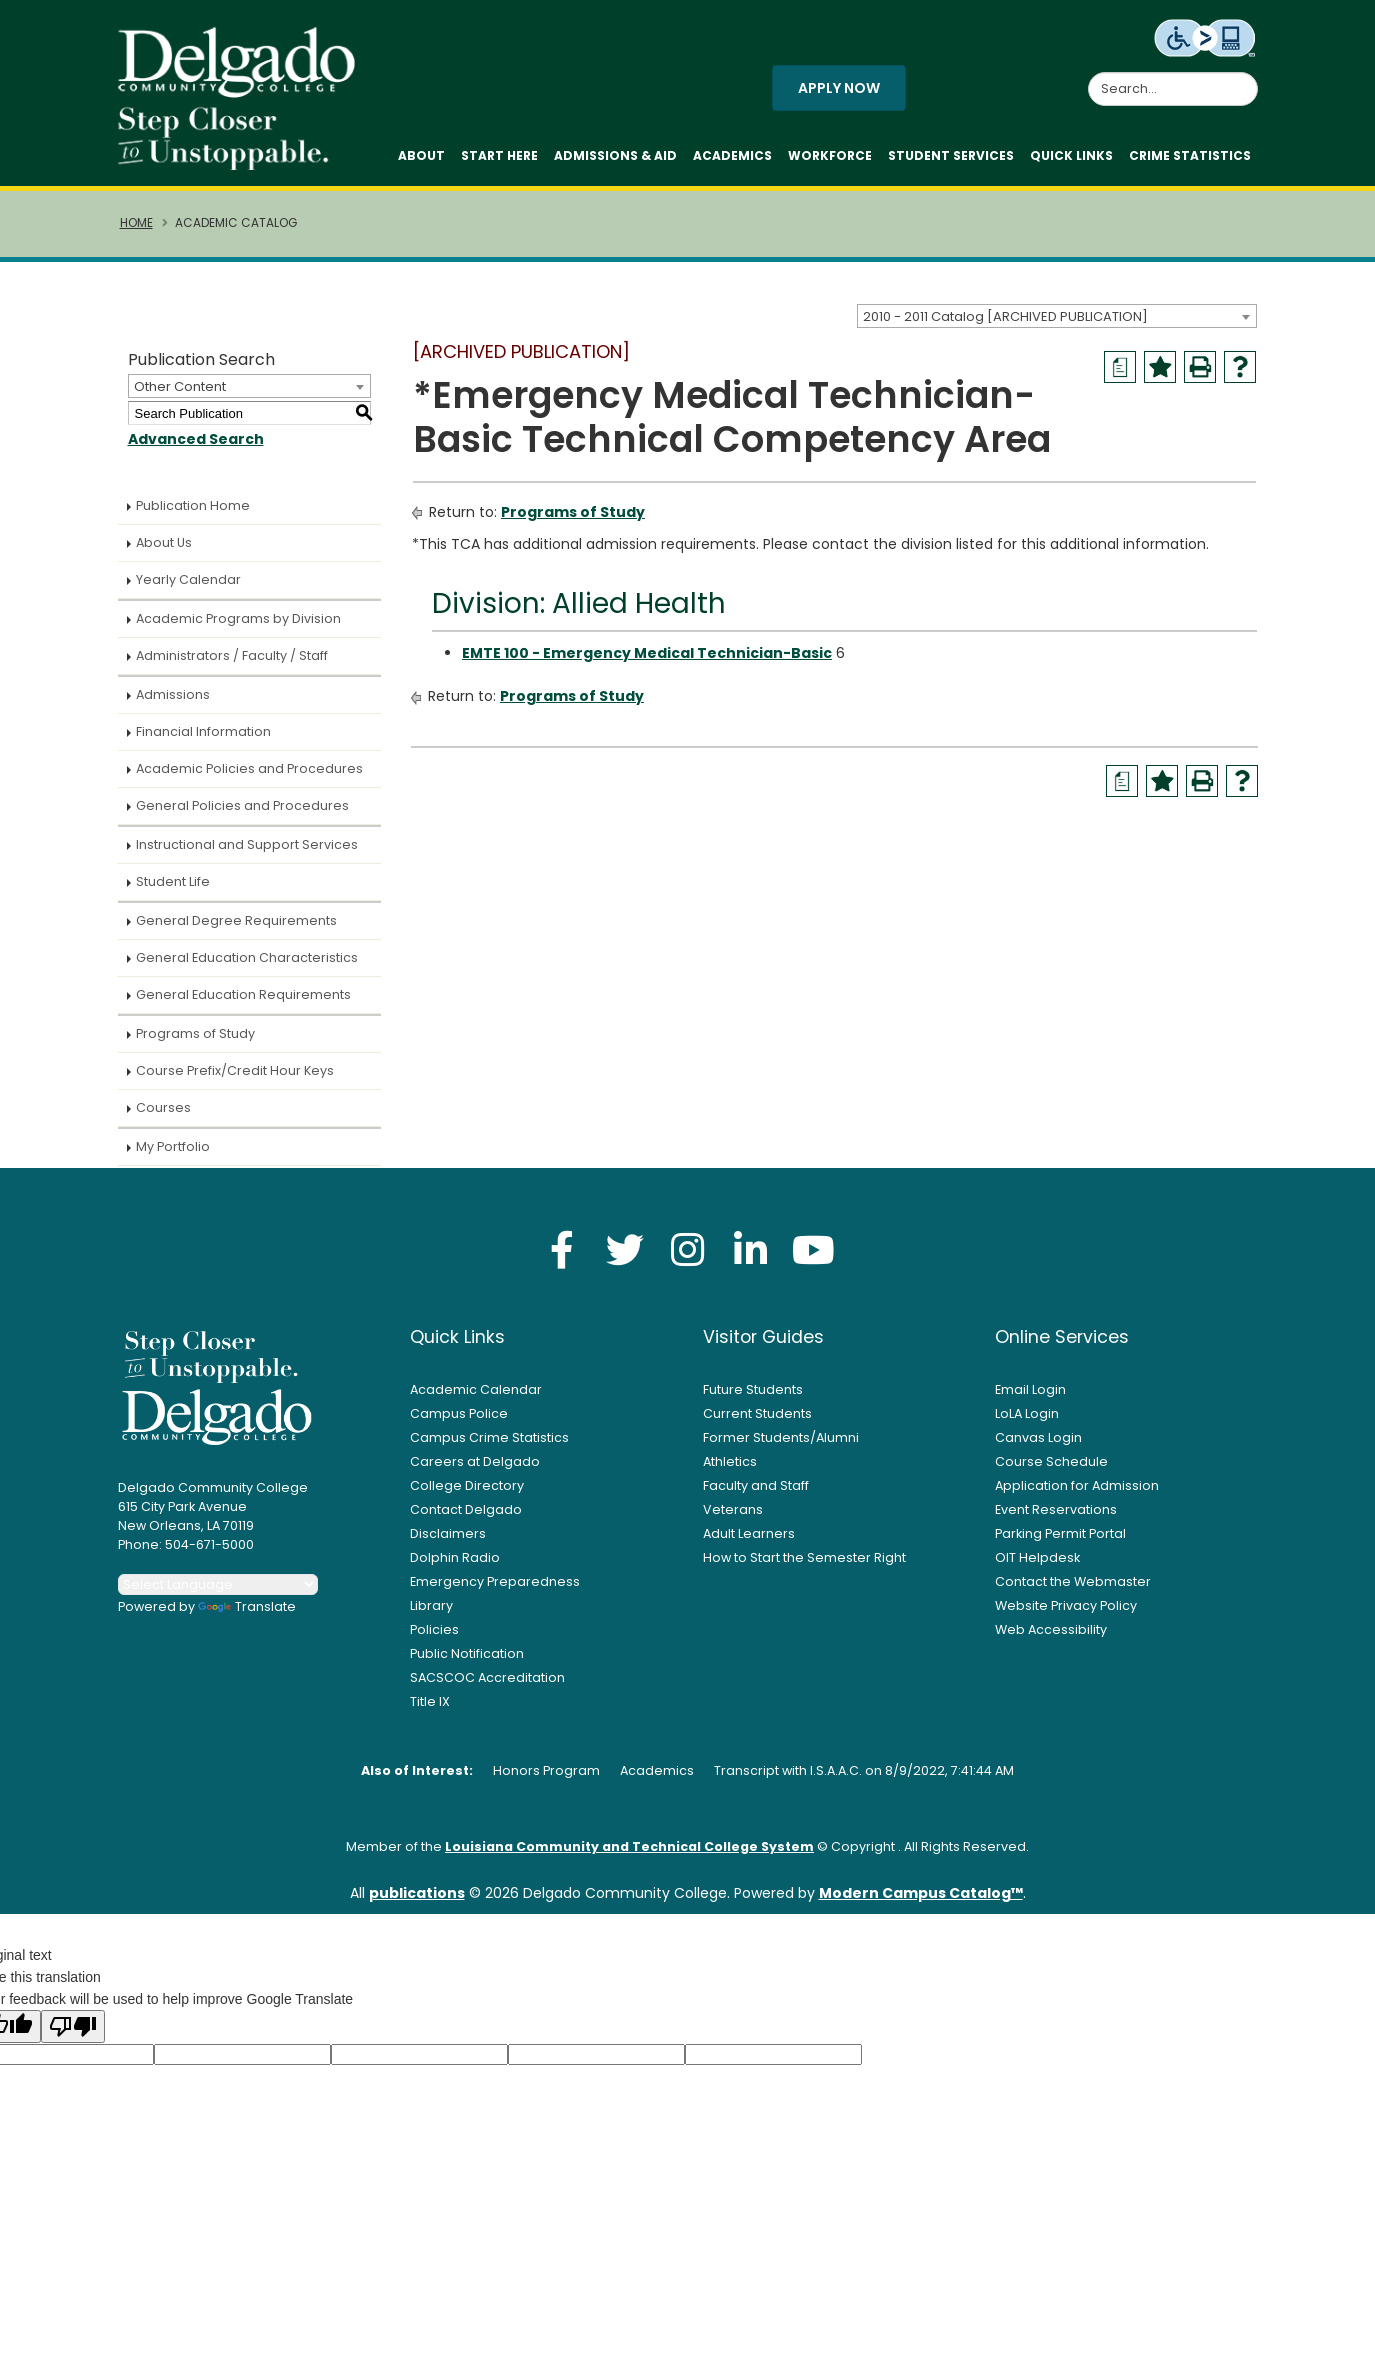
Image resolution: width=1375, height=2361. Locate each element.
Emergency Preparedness (495, 1589)
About (421, 159)
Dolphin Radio (455, 1565)
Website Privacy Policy (1066, 1613)
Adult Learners (749, 1541)
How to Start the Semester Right (804, 1565)
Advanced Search (196, 447)
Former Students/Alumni (781, 1445)
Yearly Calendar (188, 587)
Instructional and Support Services (247, 852)
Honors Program (546, 1778)
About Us (164, 550)
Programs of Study (195, 1041)
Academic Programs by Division (238, 626)
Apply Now (839, 92)
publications (417, 1901)
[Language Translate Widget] (218, 1592)
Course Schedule (1051, 1469)
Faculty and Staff (756, 1493)
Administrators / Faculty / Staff (232, 663)
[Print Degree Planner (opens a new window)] (1120, 375)
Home (136, 231)
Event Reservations (1056, 1517)
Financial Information (203, 739)
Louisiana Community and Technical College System (629, 1854)
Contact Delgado (466, 1517)
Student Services (951, 159)
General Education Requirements (243, 1002)
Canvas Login (1038, 1445)
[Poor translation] (73, 2034)
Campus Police (459, 1421)
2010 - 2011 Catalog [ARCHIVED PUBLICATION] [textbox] (1005, 323)
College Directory (467, 1493)
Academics (732, 159)
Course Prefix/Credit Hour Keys (235, 1078)
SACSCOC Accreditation (487, 1685)
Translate (247, 1614)
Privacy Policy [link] (831, 2334)
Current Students (757, 1421)
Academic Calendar (476, 1397)
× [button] (1032, 2330)
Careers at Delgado (475, 1469)
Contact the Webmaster (1073, 1589)
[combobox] (1057, 323)
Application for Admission (1077, 1493)
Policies (434, 1637)
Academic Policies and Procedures (249, 776)
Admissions (173, 702)
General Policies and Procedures (242, 813)
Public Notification (467, 1661)
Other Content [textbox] (180, 394)
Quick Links (1071, 159)
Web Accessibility (1051, 1637)
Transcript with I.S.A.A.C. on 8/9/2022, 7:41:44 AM (864, 1778)
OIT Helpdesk (1037, 1565)
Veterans (733, 1517)
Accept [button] (971, 2335)
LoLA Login (1027, 1421)
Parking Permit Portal (1060, 1541)
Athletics (730, 1469)
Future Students (753, 1397)
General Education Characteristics (247, 965)
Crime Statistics (1190, 159)
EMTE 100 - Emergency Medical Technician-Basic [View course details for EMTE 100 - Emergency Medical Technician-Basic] (647, 661)
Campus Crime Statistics (489, 1445)
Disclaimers (448, 1541)
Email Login (1030, 1397)
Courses (163, 1115)
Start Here (499, 159)
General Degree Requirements (236, 928)
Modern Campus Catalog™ (921, 1901)
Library (431, 1613)
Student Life (173, 889)
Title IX (430, 1709)
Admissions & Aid (615, 159)
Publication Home (193, 513)
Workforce (830, 159)
